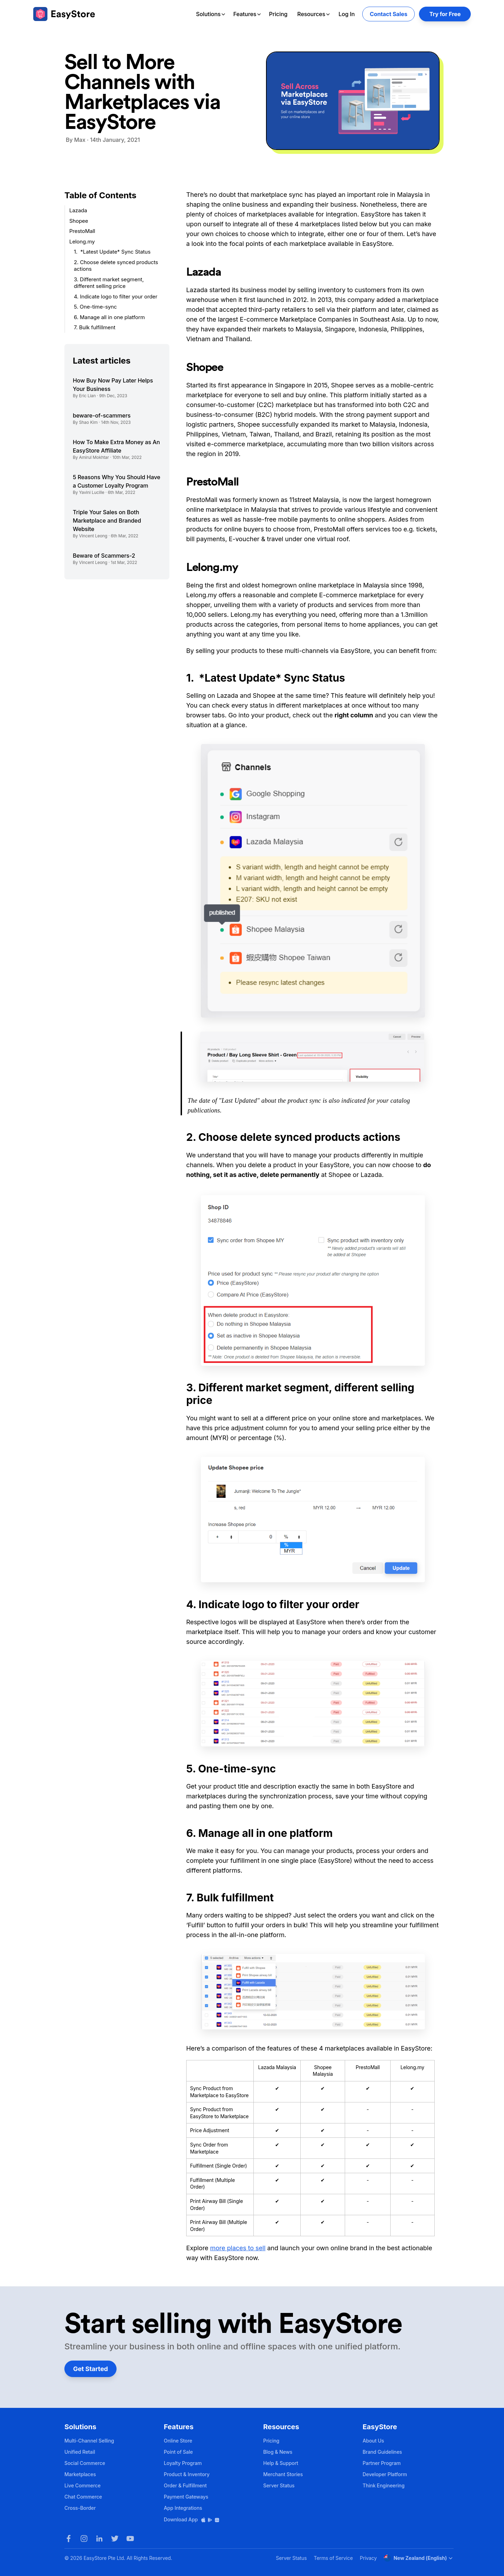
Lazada (78, 210)
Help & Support (280, 2463)
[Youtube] (130, 2538)
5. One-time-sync (95, 306)
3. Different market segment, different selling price (109, 283)
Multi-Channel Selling (89, 2441)
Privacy (368, 2558)
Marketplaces (80, 2474)
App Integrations (183, 2508)
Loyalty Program (183, 2463)
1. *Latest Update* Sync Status (113, 251)
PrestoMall (82, 231)
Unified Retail (79, 2452)
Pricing (278, 14)
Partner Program (382, 2463)
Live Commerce (82, 2485)
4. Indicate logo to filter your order (116, 296)
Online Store (178, 2441)
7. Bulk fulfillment (94, 327)
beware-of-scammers (102, 415)
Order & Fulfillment (185, 2485)
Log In (346, 14)
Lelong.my (82, 241)
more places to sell (237, 2248)
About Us (373, 2441)
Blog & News (277, 2452)
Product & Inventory (187, 2474)
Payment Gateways (186, 2497)
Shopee (78, 221)
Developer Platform (385, 2474)
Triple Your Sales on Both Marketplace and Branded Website (107, 520)
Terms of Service (333, 2558)
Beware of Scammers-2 (104, 555)
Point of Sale (178, 2452)
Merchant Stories (283, 2474)
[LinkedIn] (99, 2538)
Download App (192, 2519)
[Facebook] (68, 2538)
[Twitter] (115, 2538)
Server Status (279, 2485)
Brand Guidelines (382, 2452)
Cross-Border (80, 2508)
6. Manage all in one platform (109, 317)
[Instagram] (84, 2538)
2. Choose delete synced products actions (116, 266)
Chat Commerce (83, 2497)
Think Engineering (384, 2485)
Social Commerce (84, 2463)
